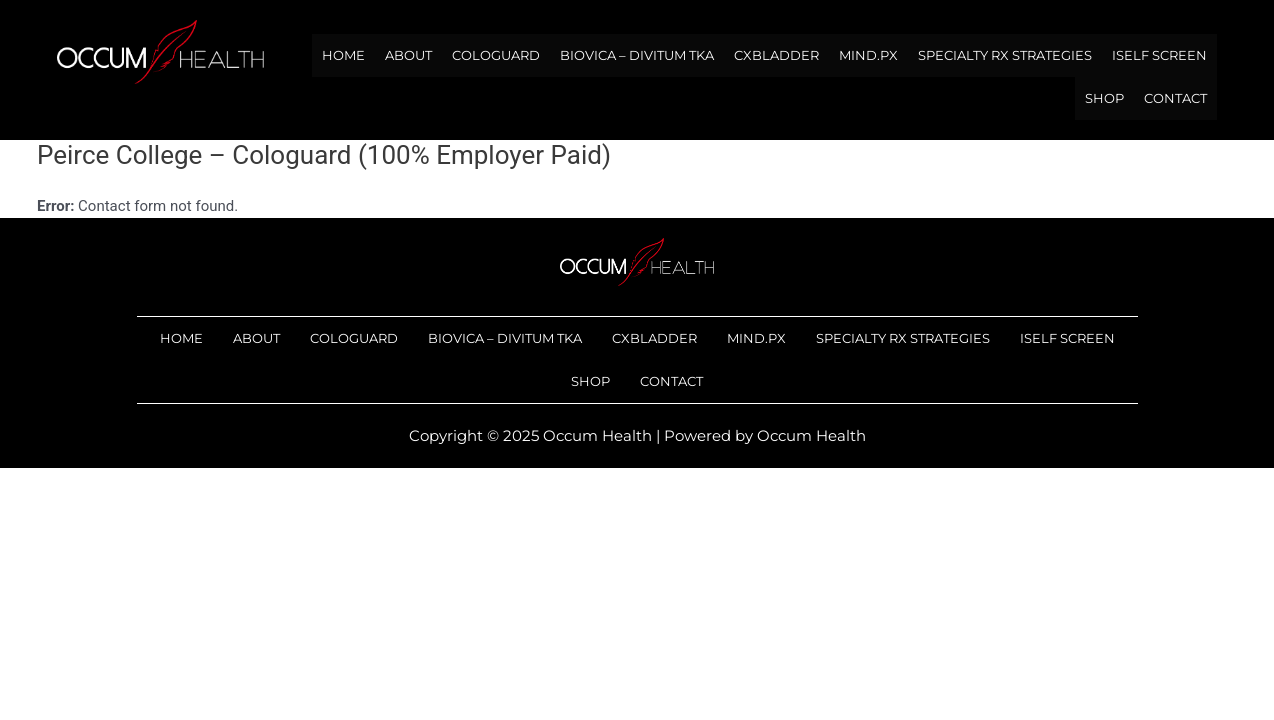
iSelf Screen (1159, 55)
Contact (1175, 98)
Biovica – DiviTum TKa (637, 55)
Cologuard (496, 55)
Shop (1104, 98)
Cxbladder (776, 55)
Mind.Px (868, 55)
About (408, 55)
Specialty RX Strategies (1005, 55)
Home (343, 55)
